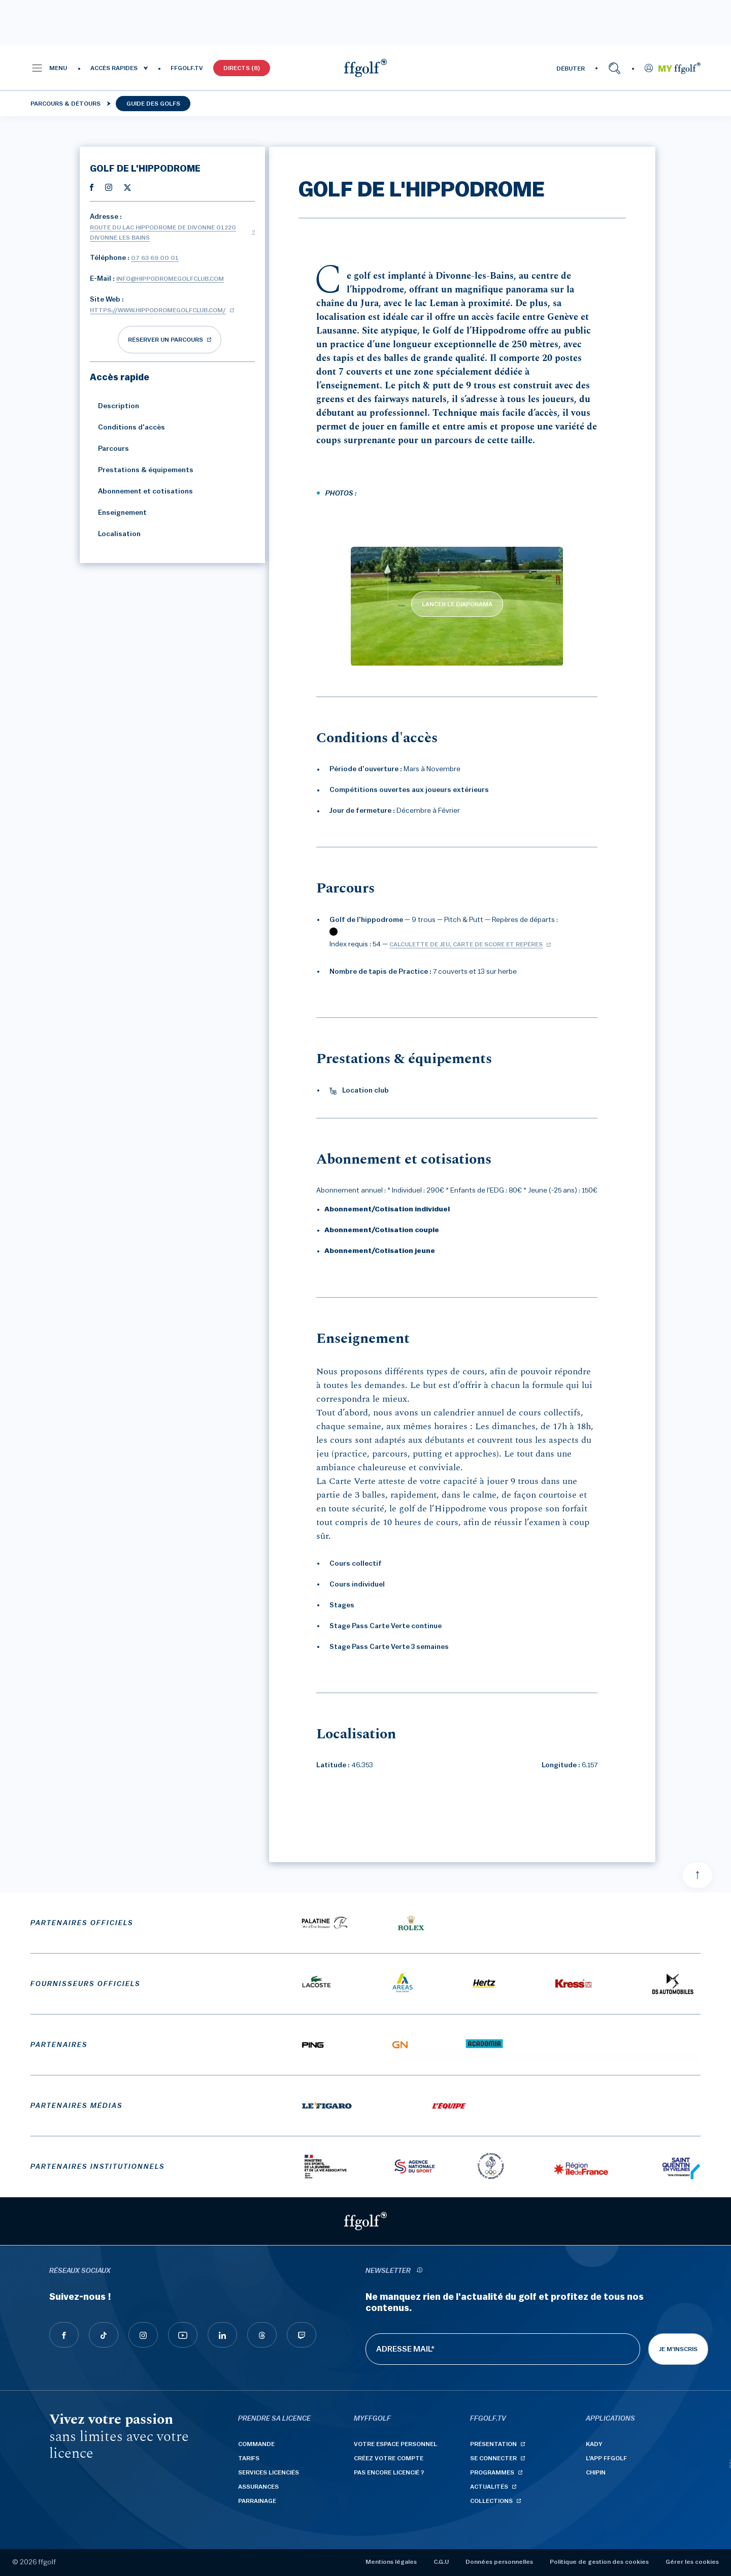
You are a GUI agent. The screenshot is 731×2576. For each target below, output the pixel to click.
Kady (594, 2444)
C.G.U (441, 2562)
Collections (491, 2501)
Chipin (596, 2472)
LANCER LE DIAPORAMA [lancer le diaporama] (457, 604)
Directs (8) (241, 68)
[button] (49, 68)
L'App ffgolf (606, 2458)
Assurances (258, 2487)
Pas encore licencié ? (389, 2472)
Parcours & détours (65, 104)
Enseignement (118, 512)
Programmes (492, 2472)
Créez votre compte (388, 2458)
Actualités (489, 2487)
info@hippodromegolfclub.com (170, 279)
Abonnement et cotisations (141, 491)
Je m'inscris (678, 2349)
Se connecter (493, 2458)
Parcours (109, 448)
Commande (256, 2444)
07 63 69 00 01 (155, 258)
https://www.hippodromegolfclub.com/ (158, 310)
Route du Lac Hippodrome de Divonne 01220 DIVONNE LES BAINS (163, 232)
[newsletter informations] (419, 2271)
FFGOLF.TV (187, 68)
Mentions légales (391, 2562)
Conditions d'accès (127, 427)
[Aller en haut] (697, 1875)
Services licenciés (268, 2472)
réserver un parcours (165, 340)
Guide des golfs (153, 104)
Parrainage (257, 2501)
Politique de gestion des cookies (599, 2562)
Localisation (115, 534)
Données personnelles (499, 2562)
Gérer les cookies (692, 2562)
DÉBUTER (570, 68)
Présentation (493, 2444)
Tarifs (248, 2458)
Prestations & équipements (141, 470)
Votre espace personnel (395, 2444)
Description (114, 406)
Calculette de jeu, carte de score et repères (466, 944)
